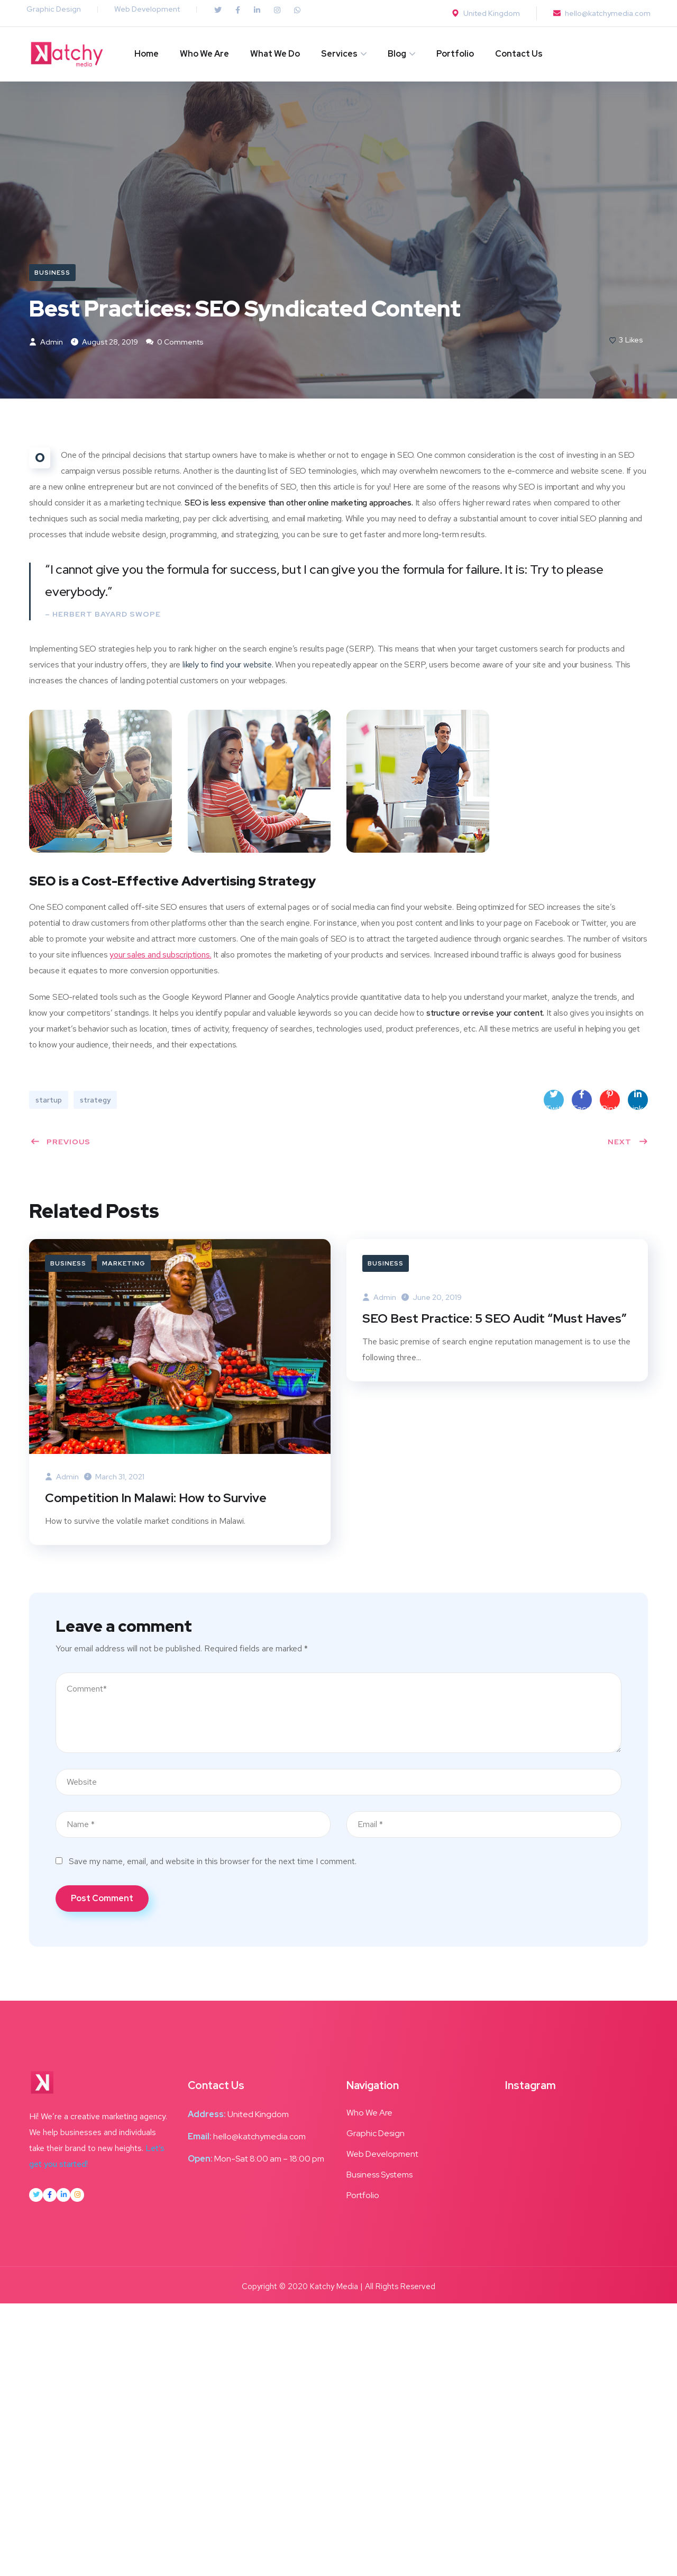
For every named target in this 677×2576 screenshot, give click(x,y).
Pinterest (609, 1102)
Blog (397, 53)
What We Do (275, 53)
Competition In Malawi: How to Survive (157, 1500)
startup (48, 1102)
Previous (60, 1144)
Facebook (582, 1102)
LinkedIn (638, 1102)
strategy (95, 1102)
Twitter (553, 1102)
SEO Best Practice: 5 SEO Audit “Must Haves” (497, 1320)
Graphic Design (53, 9)
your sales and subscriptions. (160, 956)
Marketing (123, 1265)
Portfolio (455, 53)
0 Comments (175, 344)
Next (628, 1144)
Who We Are (204, 53)
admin (46, 344)
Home (146, 53)
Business (52, 272)
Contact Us (519, 53)
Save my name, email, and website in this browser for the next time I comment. (212, 1863)
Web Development (147, 9)
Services (339, 53)
